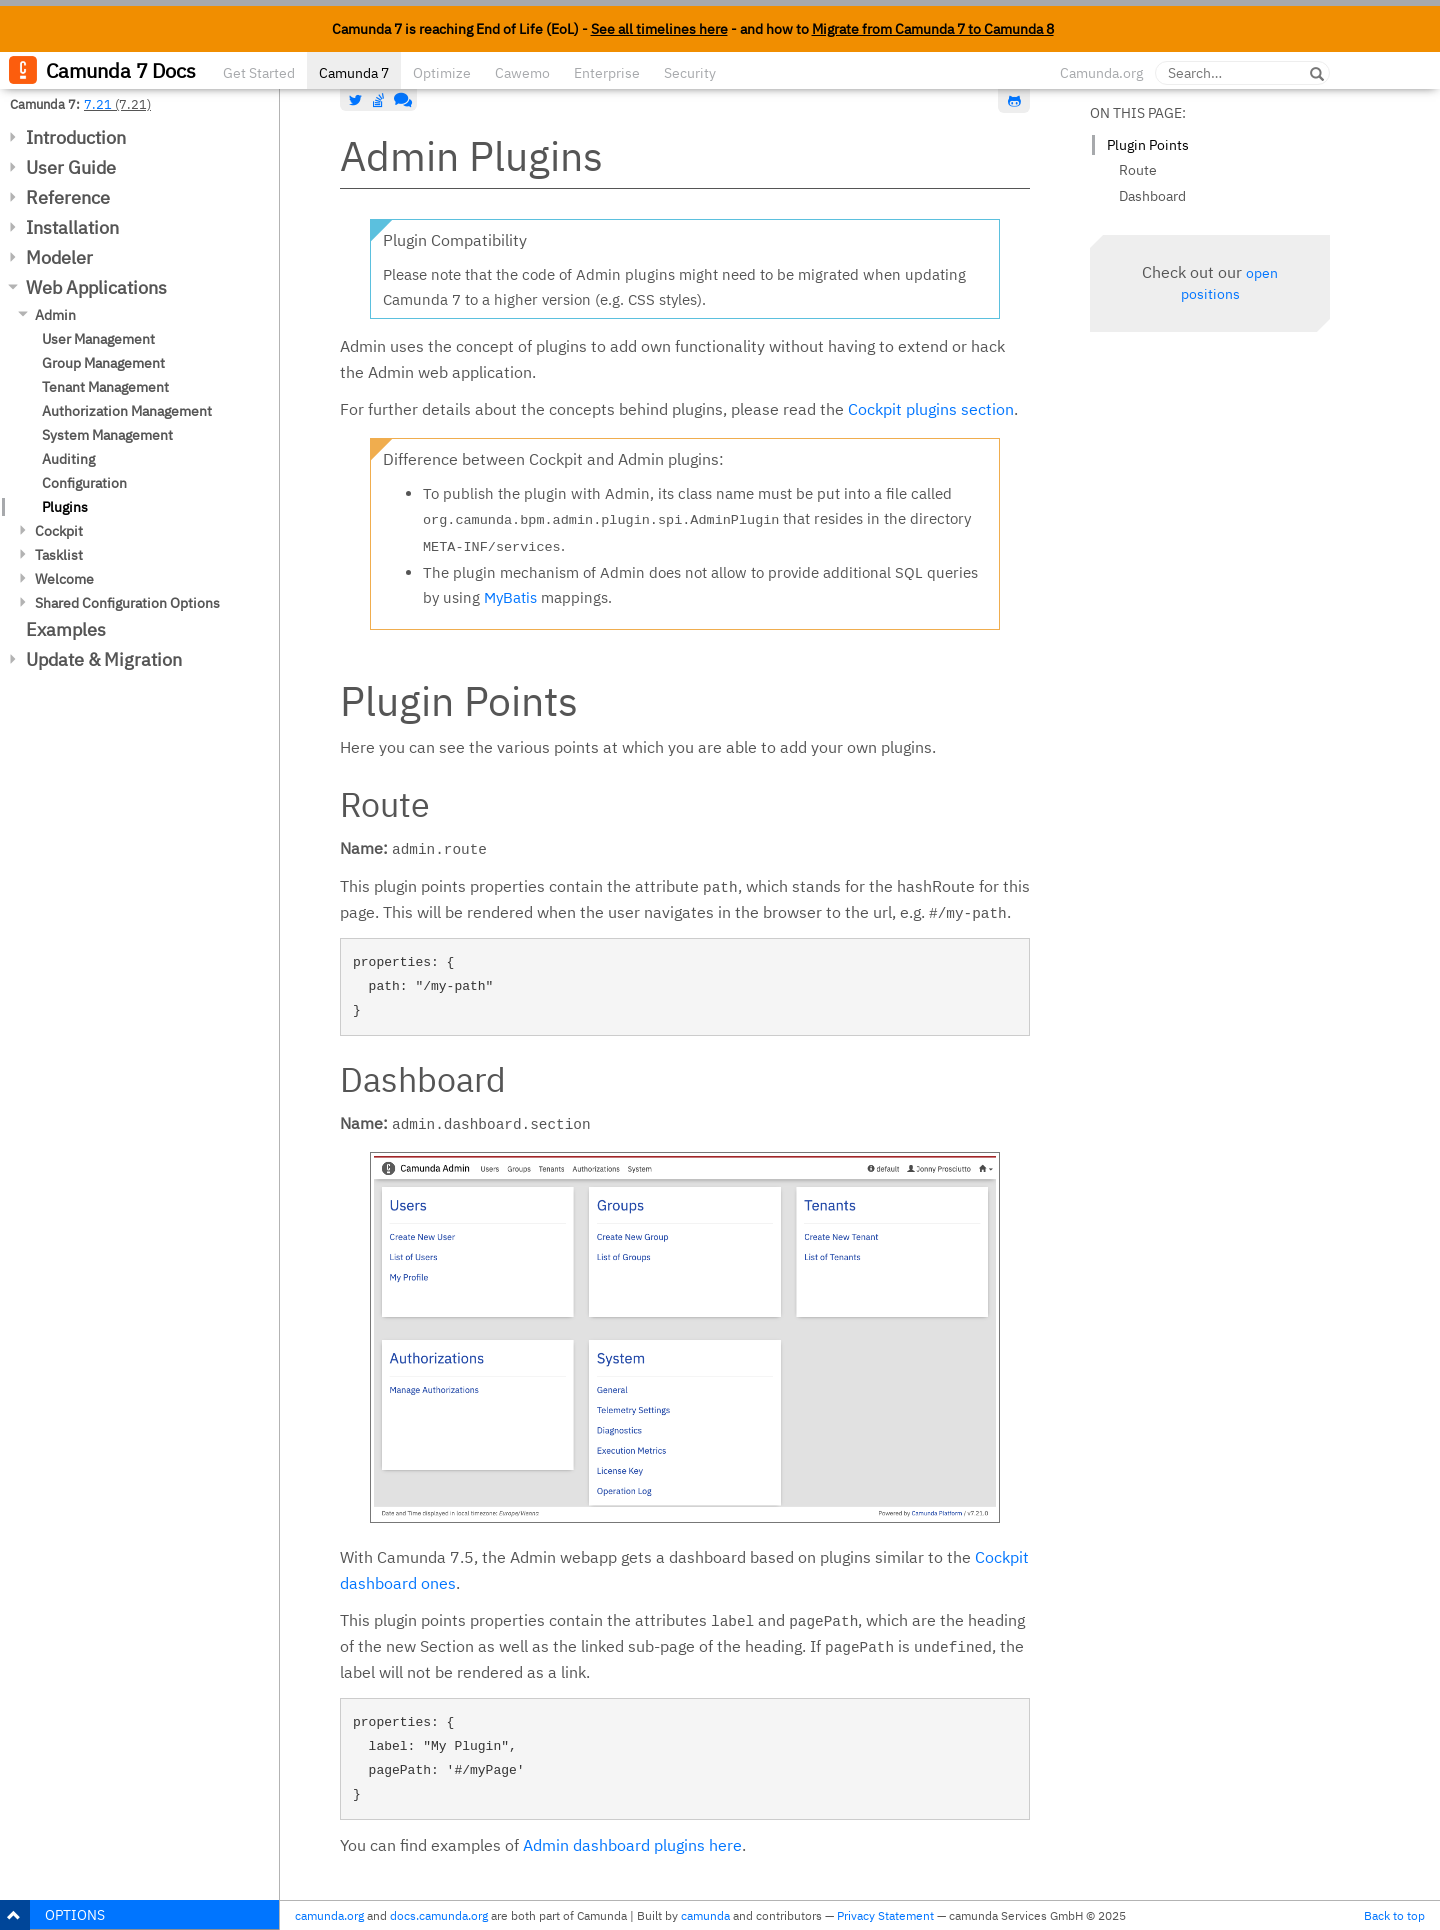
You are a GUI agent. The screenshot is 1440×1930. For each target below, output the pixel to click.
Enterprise (607, 73)
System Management (107, 435)
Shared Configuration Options (127, 603)
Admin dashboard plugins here (632, 1845)
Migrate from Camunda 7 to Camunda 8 (933, 29)
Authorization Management (127, 411)
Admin (55, 315)
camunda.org (329, 1915)
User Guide (71, 167)
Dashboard (1152, 196)
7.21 (98, 104)
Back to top (1394, 1915)
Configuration (84, 483)
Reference (68, 197)
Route (1138, 170)
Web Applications (96, 287)
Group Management (103, 363)
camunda (705, 1915)
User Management (98, 339)
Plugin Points (1148, 145)
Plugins (65, 507)
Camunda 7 (354, 73)
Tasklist (59, 555)
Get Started (259, 73)
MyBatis (510, 597)
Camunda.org (1101, 73)
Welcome (64, 579)
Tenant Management (105, 387)
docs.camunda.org (439, 1915)
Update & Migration (104, 659)
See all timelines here (659, 29)
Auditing (68, 459)
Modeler (59, 257)
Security (690, 73)
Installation (72, 227)
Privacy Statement (885, 1915)
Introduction (76, 137)
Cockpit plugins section (931, 409)
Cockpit (59, 531)
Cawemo (522, 73)
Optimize (442, 73)
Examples (66, 629)
